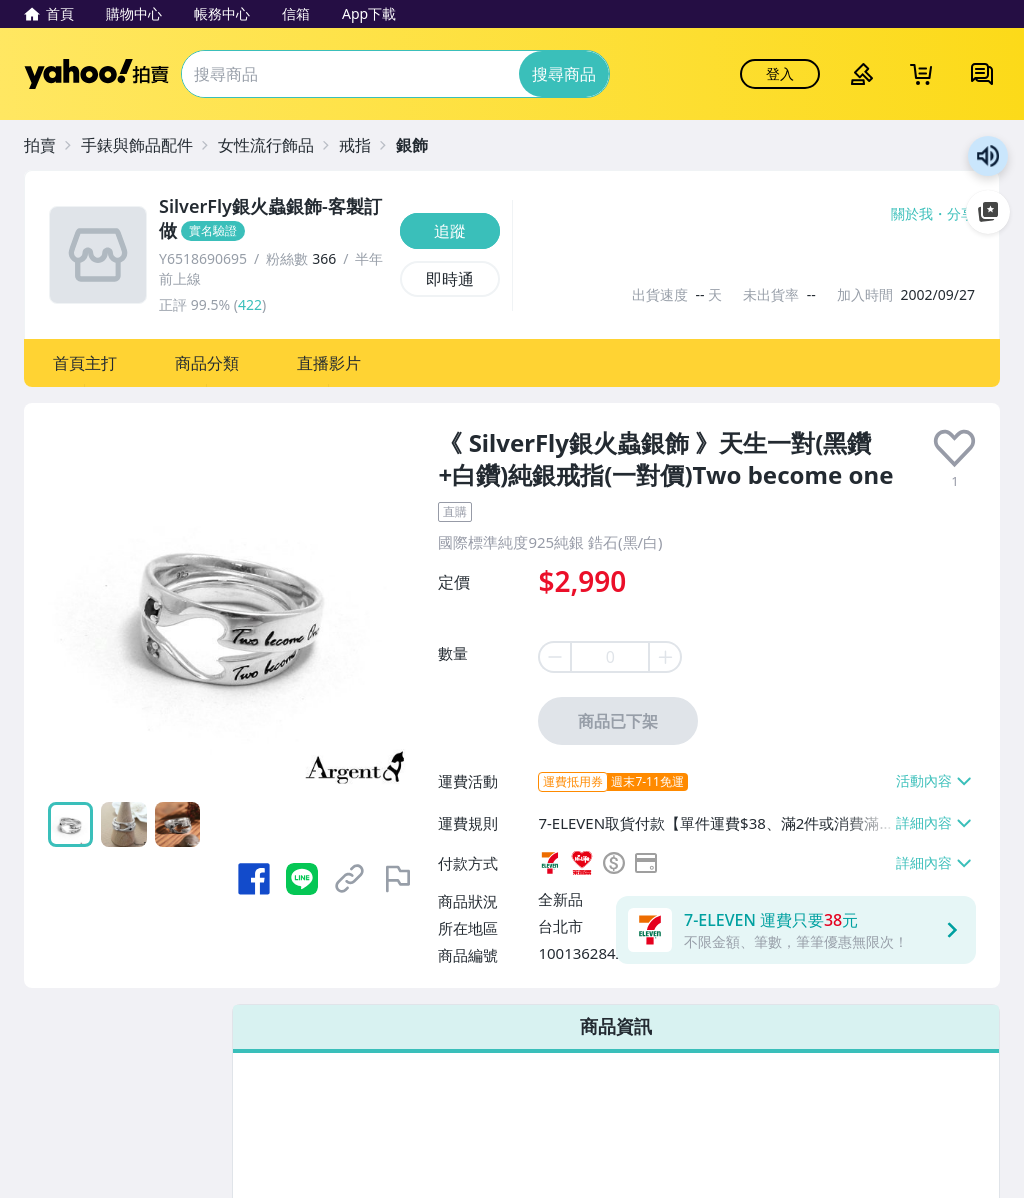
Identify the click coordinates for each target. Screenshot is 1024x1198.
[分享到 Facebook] (254, 879)
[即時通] (450, 279)
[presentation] (954, 448)
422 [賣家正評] (250, 304)
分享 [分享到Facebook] (961, 214)
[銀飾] (422, 145)
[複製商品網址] (350, 879)
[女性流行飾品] (276, 145)
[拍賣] (50, 145)
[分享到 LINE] (302, 879)
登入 (780, 73)
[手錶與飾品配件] (147, 145)
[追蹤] (450, 231)
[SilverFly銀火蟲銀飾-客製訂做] (273, 219)
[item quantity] (610, 657)
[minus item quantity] (554, 657)
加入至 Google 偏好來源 (988, 212)
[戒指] (365, 145)
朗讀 (988, 156)
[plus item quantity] (666, 657)
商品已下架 (618, 721)
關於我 (912, 214)
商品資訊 (616, 1026)
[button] (85, 363)
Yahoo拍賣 (96, 74)
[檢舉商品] (398, 879)
